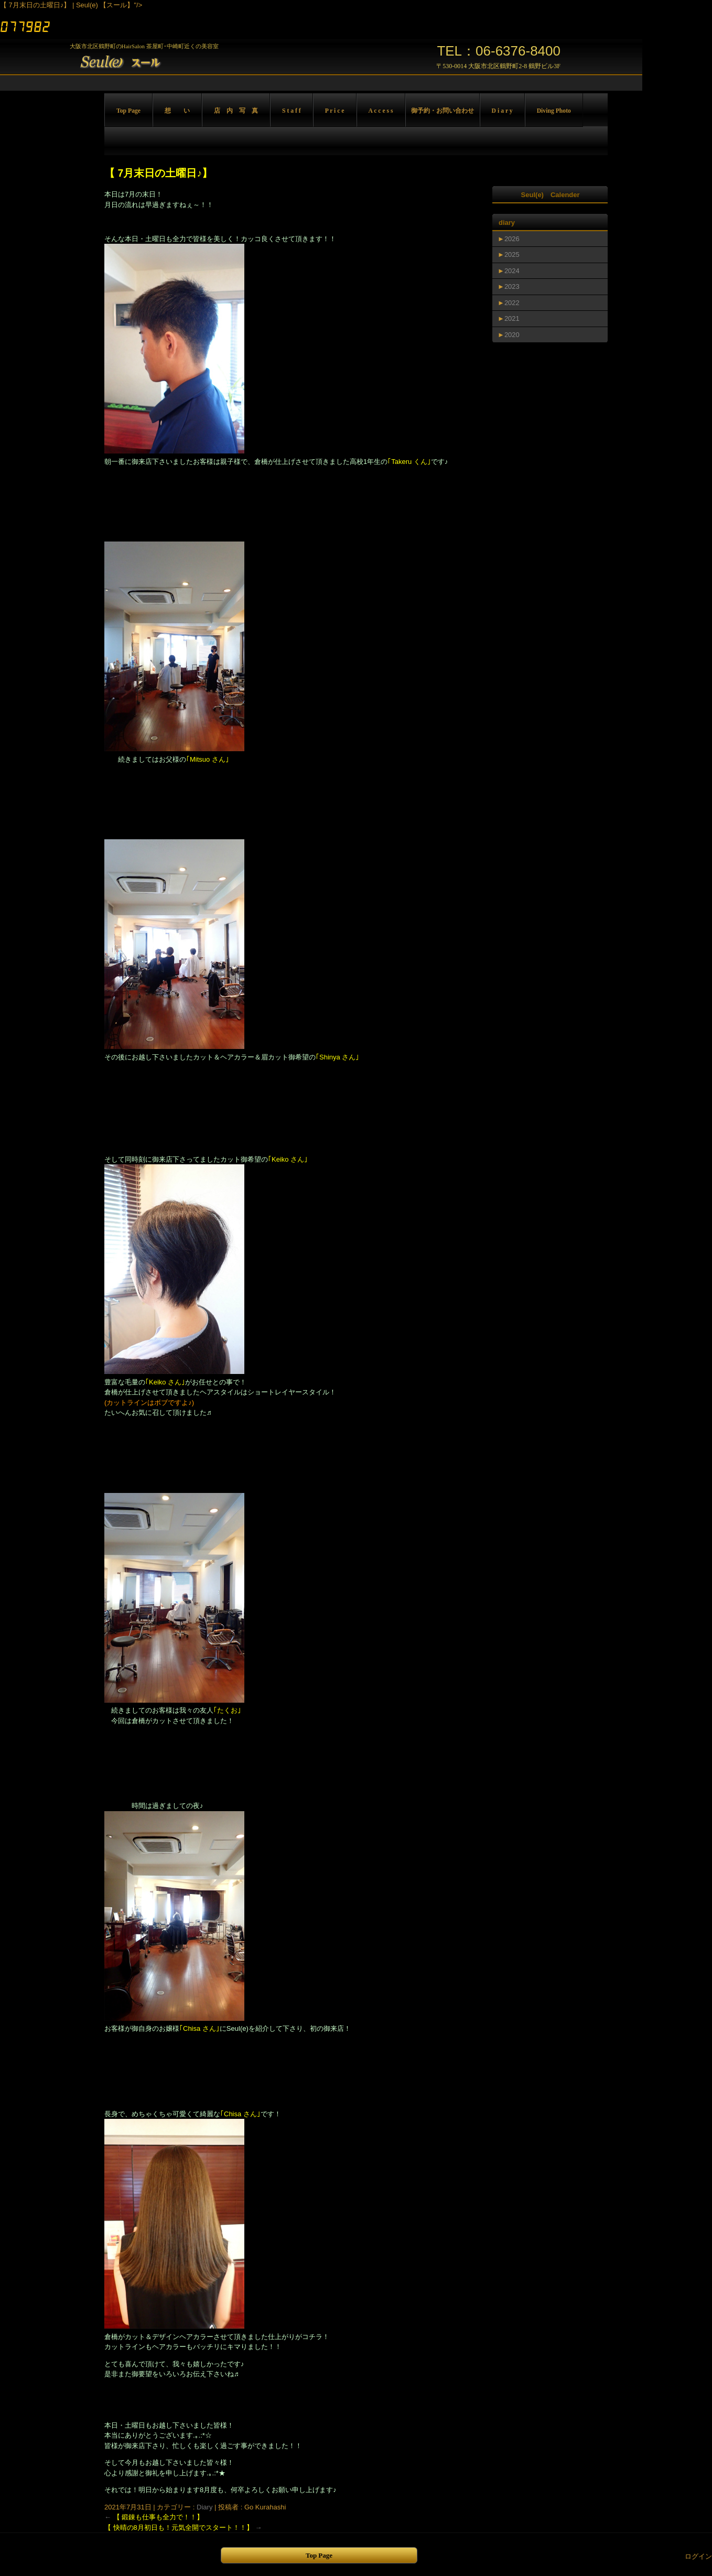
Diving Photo (554, 110)
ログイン (698, 2556)
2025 (512, 254)
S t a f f (291, 110)
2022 (512, 303)
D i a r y (502, 110)
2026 (512, 239)
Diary (204, 2507)
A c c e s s (381, 110)
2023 (512, 286)
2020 (512, 335)
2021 (512, 318)
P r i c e (335, 110)
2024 (512, 271)
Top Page (128, 110)
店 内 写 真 (236, 110)
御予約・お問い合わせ (442, 110)
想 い (177, 110)
